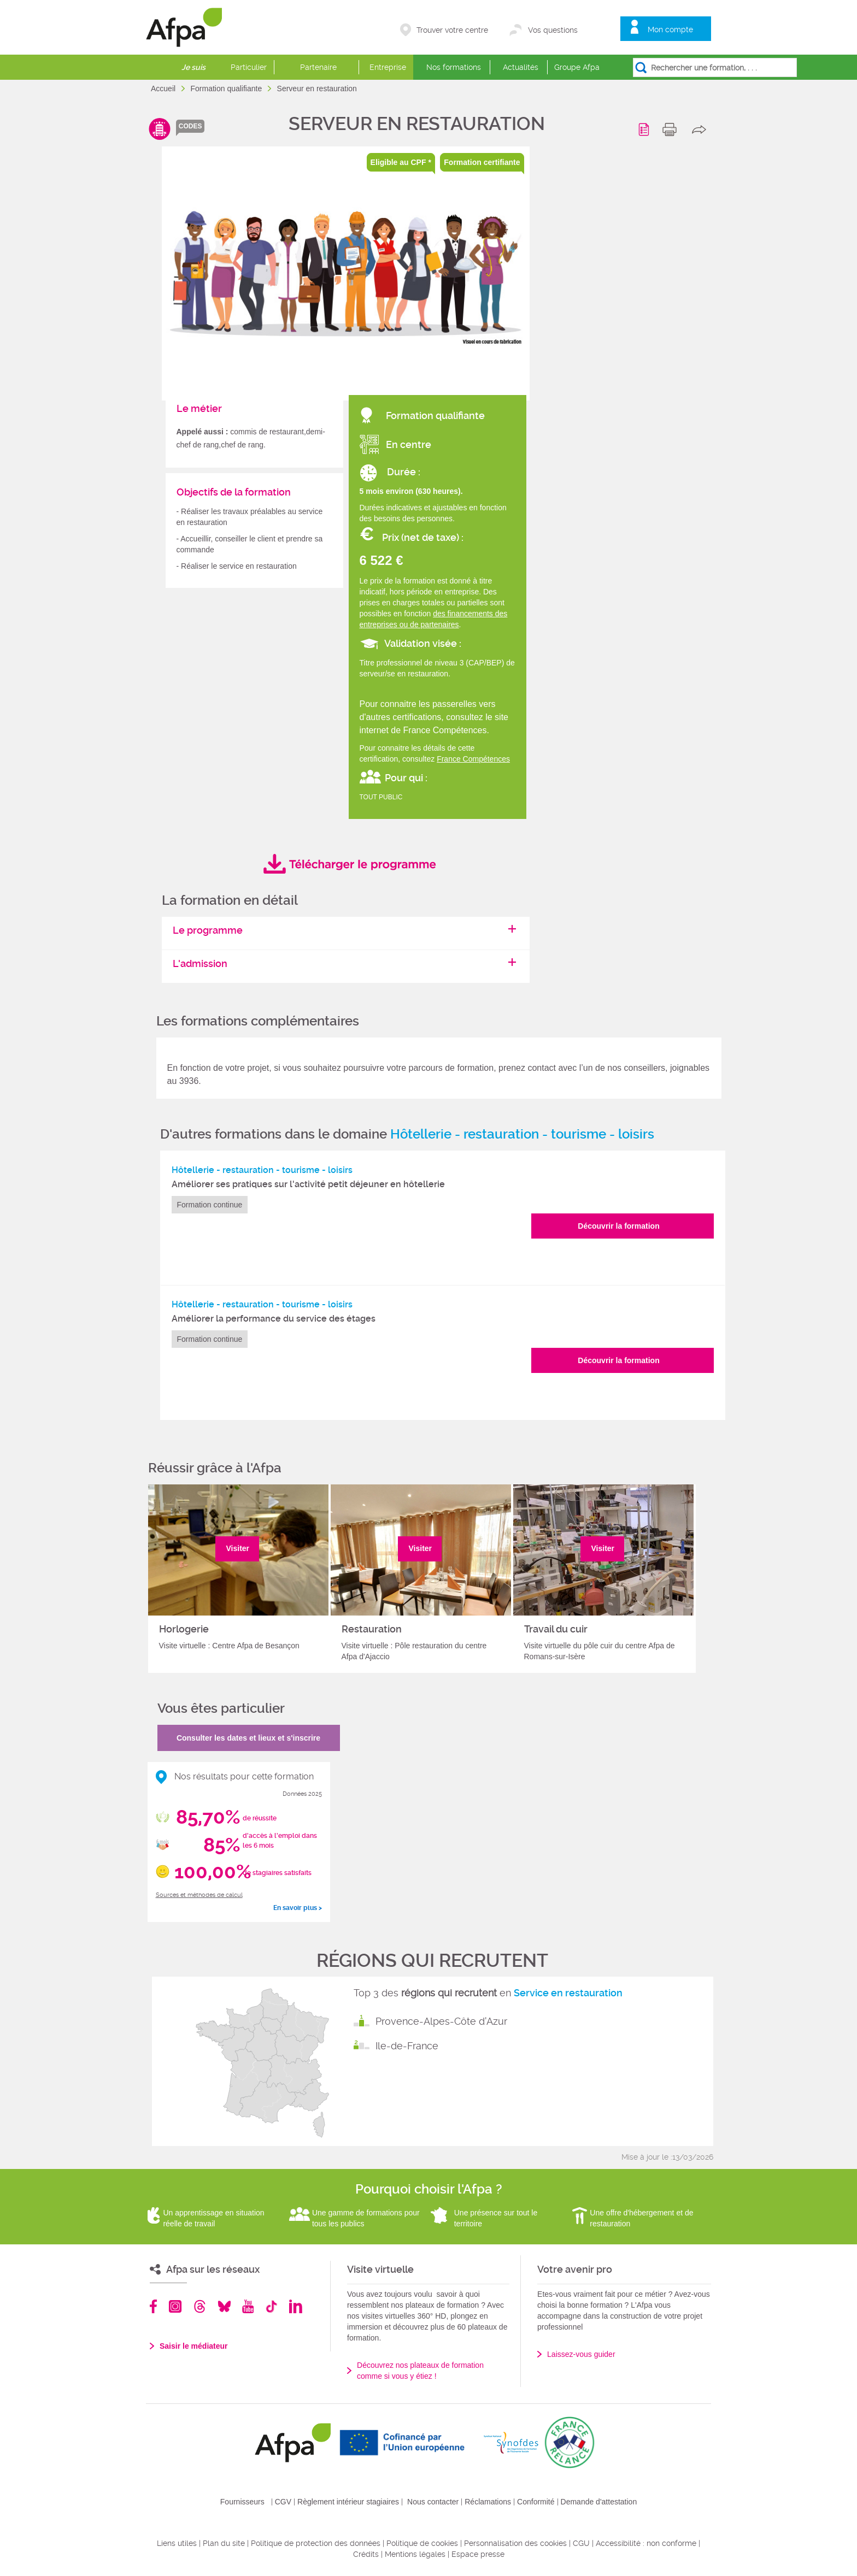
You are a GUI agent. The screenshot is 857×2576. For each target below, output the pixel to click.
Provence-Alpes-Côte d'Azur (441, 2021)
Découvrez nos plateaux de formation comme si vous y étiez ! (420, 2370)
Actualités (520, 67)
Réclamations (488, 2501)
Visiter (238, 1548)
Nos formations (453, 67)
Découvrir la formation (618, 1226)
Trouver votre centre (452, 30)
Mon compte (670, 29)
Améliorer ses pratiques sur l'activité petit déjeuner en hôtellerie (308, 1184)
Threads (200, 2306)
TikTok (271, 2306)
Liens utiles (177, 2543)
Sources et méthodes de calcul (199, 1895)
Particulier (249, 67)
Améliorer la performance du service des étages (273, 1318)
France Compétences (473, 758)
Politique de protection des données (315, 2543)
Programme (646, 129)
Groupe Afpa (577, 67)
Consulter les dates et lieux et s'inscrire (248, 1738)
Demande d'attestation (599, 2501)
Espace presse (477, 2554)
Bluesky (224, 2306)
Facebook (153, 2306)
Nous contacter (433, 2501)
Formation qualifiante (227, 88)
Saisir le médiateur (194, 2346)
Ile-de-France (406, 2046)
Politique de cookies (422, 2543)
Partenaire (318, 67)
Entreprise (387, 67)
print (672, 129)
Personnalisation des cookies (515, 2543)
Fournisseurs (242, 2501)
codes (190, 126)
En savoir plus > (297, 1908)
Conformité (535, 2501)
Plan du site (224, 2543)
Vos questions (553, 30)
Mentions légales (415, 2554)
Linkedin (295, 2306)
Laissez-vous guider (581, 2354)
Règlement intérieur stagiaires (348, 2501)
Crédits (366, 2554)
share (701, 129)
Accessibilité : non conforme (646, 2543)
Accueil (164, 88)
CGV (283, 2501)
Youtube (248, 2306)
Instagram (175, 2306)
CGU (581, 2543)
